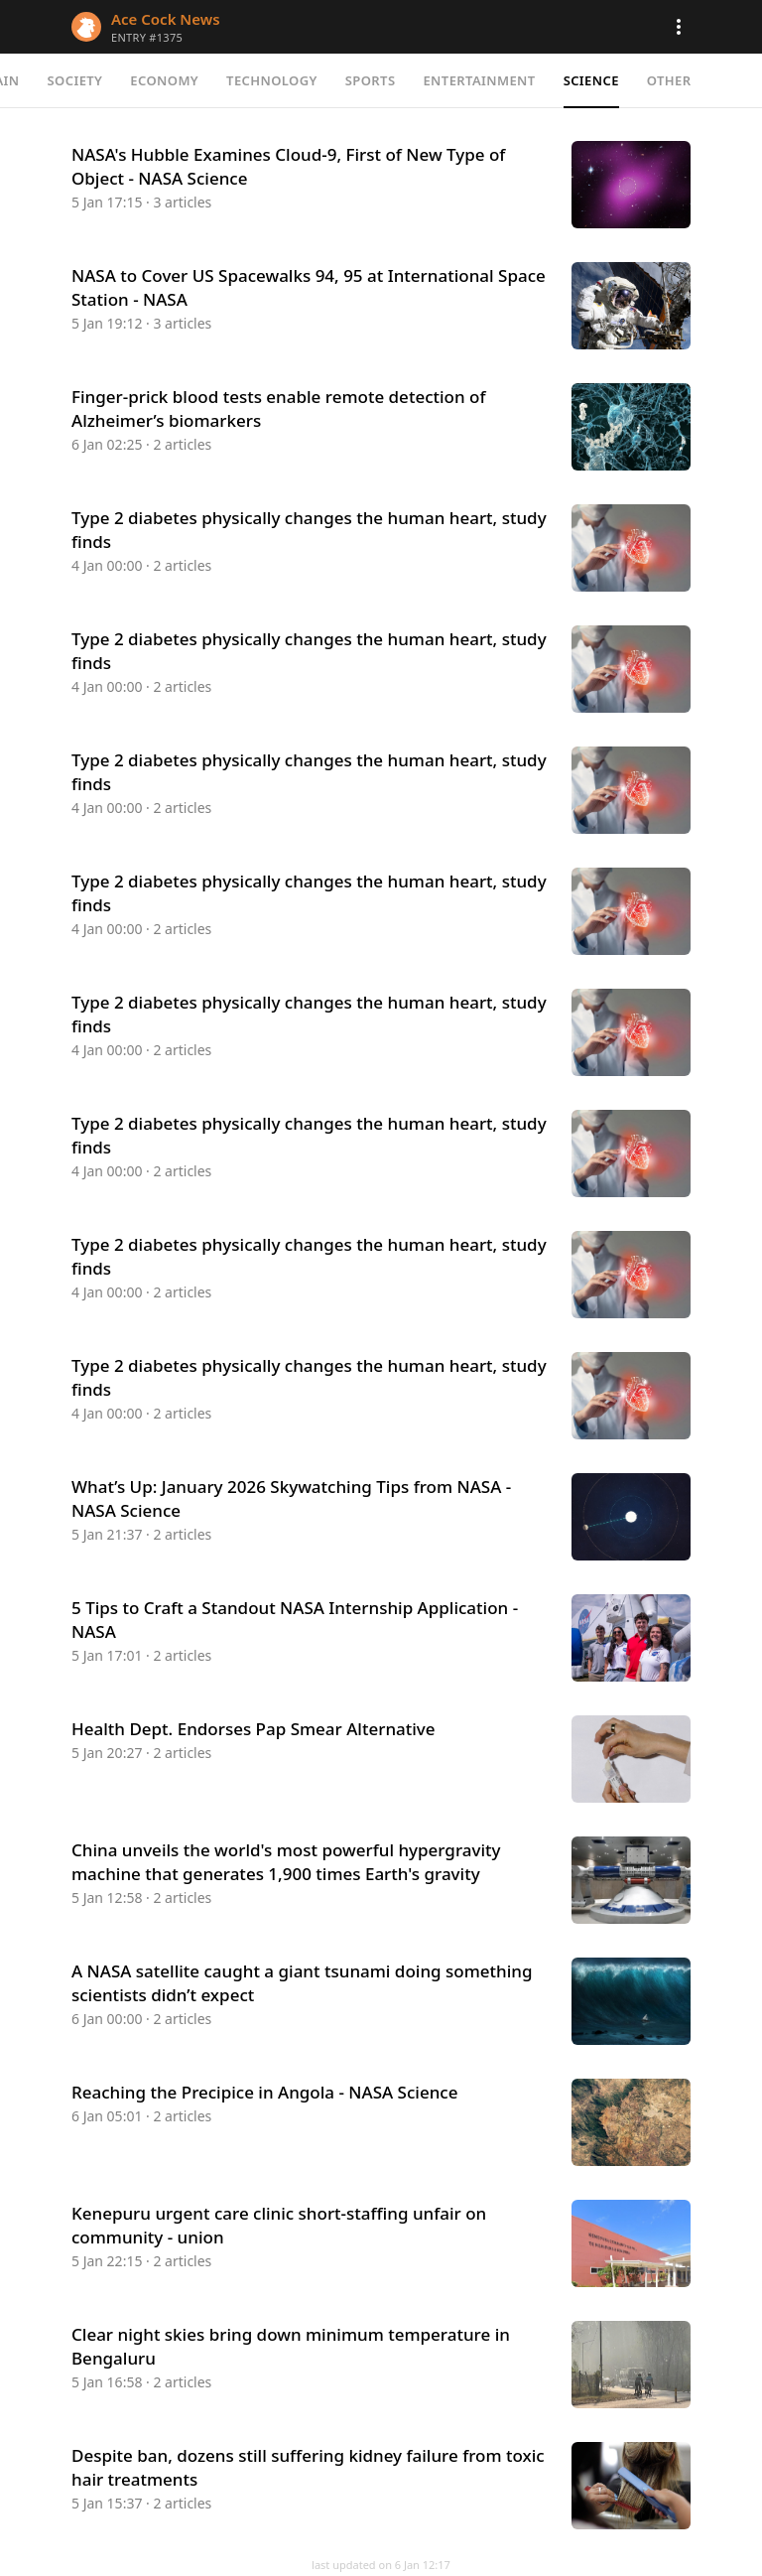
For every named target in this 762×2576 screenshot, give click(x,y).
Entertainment (479, 80)
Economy (164, 80)
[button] (679, 27)
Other (669, 80)
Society (75, 80)
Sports (370, 80)
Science (591, 80)
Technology (272, 80)
